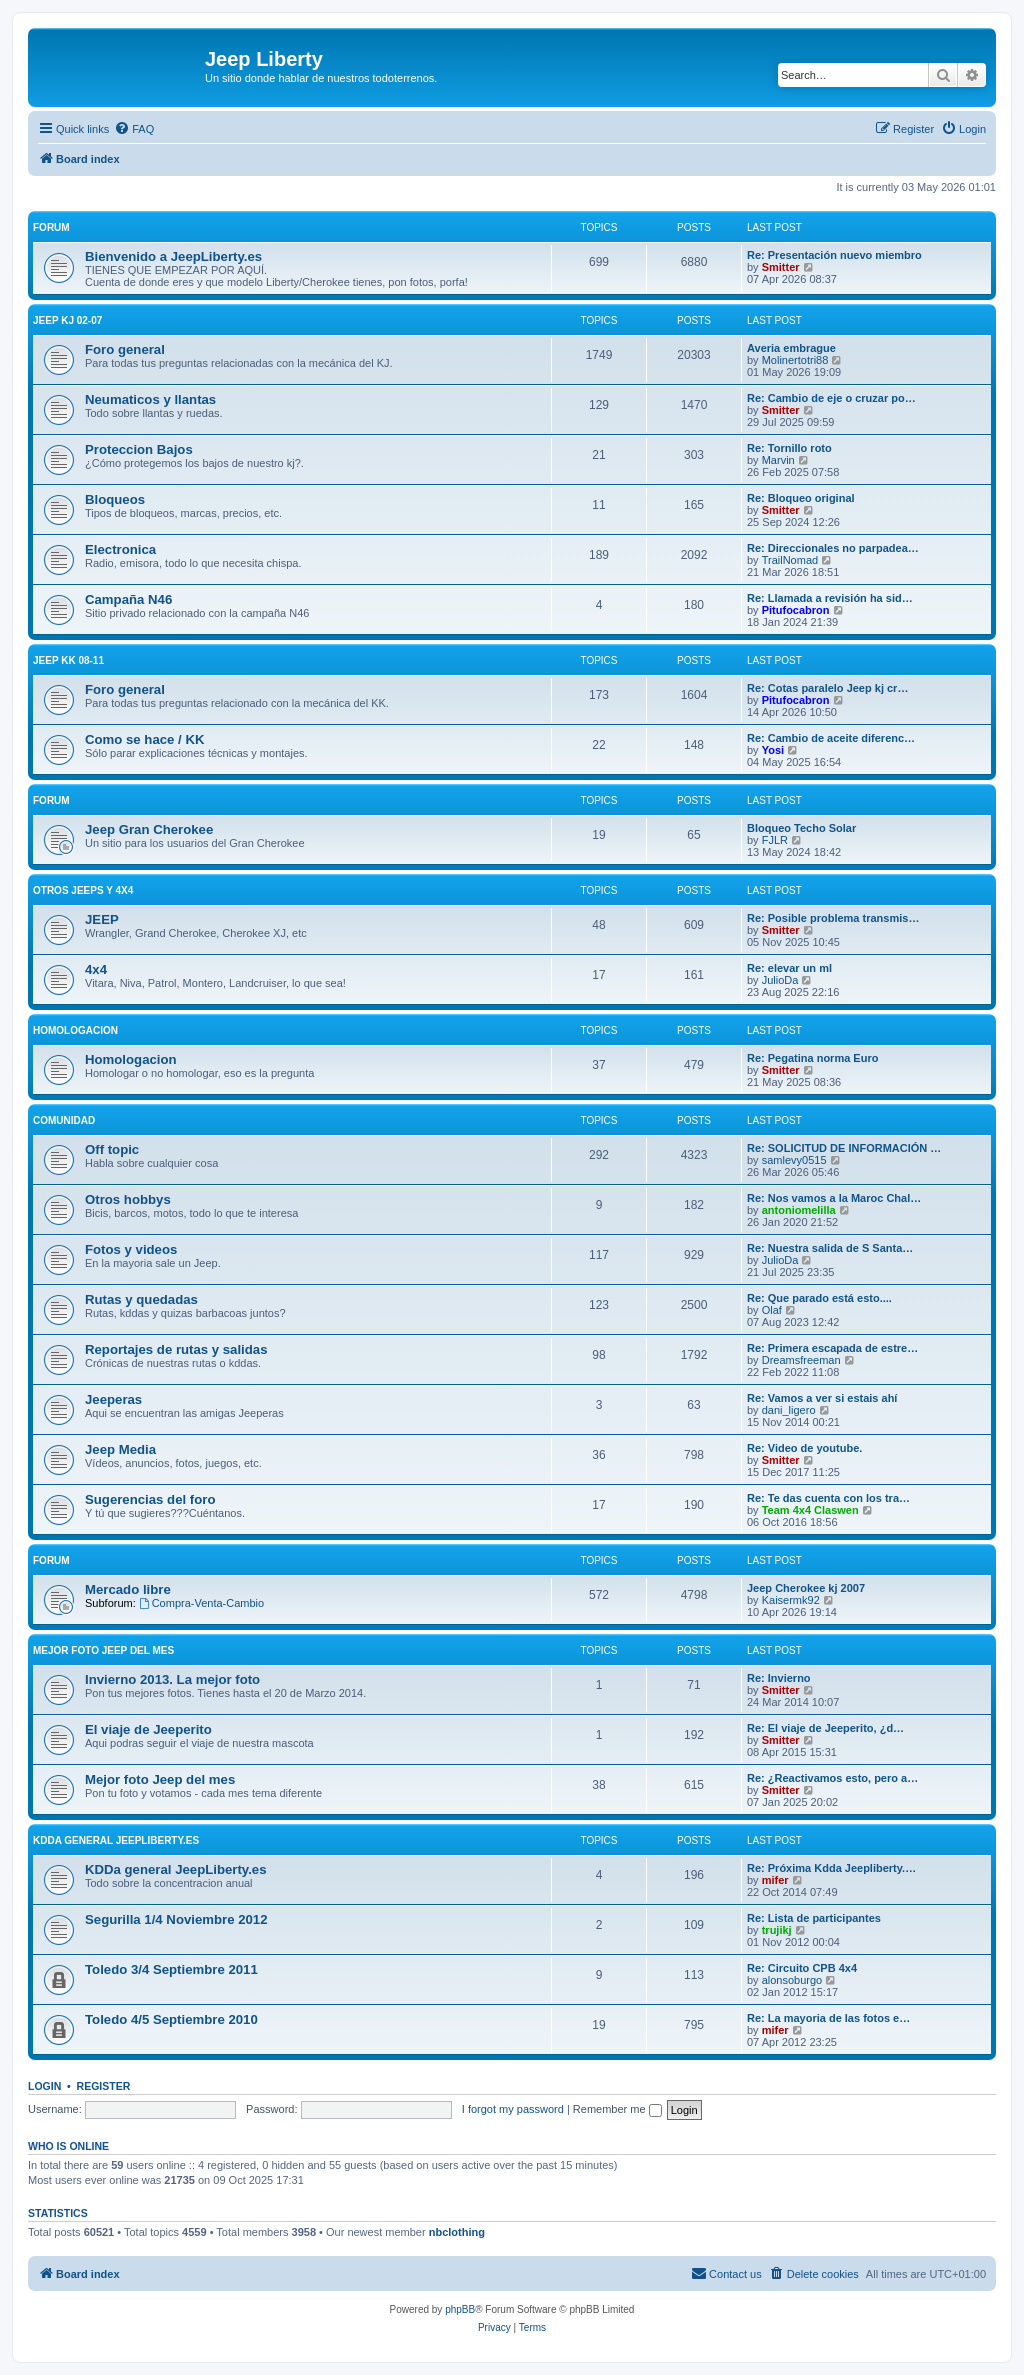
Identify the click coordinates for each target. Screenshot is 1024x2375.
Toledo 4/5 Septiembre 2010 (171, 2019)
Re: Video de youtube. (804, 1448)
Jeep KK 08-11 (68, 660)
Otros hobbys (128, 1199)
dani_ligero (789, 1410)
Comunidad (64, 1120)
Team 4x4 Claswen (810, 1510)
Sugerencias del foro (150, 1499)
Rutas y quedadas (141, 1299)
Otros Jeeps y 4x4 (83, 890)
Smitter (781, 267)
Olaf (772, 1310)
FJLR (775, 840)
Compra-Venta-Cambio (201, 1603)
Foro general (125, 349)
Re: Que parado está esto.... (819, 1298)
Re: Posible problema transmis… (833, 918)
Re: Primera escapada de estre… (832, 1348)
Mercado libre (128, 1589)
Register (104, 2086)
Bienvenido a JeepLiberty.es (173, 256)
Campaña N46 (128, 599)
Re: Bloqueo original (801, 498)
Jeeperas (113, 1399)
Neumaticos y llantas (150, 399)
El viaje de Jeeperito (148, 1729)
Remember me (617, 2109)
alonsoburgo (792, 1980)
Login (44, 2086)
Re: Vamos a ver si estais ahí (822, 1398)
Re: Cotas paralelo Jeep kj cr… (827, 688)
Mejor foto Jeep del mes (103, 1650)
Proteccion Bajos (139, 449)
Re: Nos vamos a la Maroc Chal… (834, 1198)
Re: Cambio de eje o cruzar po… (831, 398)
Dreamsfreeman (801, 1360)
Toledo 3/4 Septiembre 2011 (171, 1969)
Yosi (773, 750)
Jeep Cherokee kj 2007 (806, 1588)
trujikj (777, 1930)
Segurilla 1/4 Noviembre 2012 (176, 1919)
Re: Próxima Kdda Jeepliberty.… (831, 1868)
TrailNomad (790, 560)
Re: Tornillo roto (789, 448)
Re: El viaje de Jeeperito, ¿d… (825, 1728)
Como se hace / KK (144, 739)
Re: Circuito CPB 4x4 (802, 1968)
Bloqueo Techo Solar (801, 828)
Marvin (778, 460)
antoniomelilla (799, 1210)
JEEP (102, 919)
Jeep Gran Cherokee (149, 829)
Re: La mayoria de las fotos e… (828, 2018)
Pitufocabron (796, 610)
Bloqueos (115, 499)
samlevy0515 (794, 1160)
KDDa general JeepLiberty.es (116, 1840)
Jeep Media (120, 1449)
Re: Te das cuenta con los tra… (828, 1498)
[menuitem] (134, 129)
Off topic (112, 1149)
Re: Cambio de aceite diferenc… (831, 738)
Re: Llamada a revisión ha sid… (830, 598)
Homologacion (75, 1030)
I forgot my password (513, 2109)
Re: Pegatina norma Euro (812, 1058)
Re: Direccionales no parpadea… (833, 548)
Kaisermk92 (791, 1600)
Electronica (120, 549)
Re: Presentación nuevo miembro (834, 255)
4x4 (96, 969)
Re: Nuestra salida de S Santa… (830, 1248)
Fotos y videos (131, 1249)
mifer (775, 1880)
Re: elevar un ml (789, 968)
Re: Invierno (779, 1678)
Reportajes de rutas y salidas (176, 1349)
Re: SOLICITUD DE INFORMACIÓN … (844, 1148)
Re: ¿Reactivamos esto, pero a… (832, 1778)
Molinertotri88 (795, 360)
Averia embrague (791, 348)
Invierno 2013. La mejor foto (172, 1679)
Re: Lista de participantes (814, 1918)
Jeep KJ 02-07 (67, 320)
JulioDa (780, 980)
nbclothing (457, 2232)
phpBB (460, 2309)
